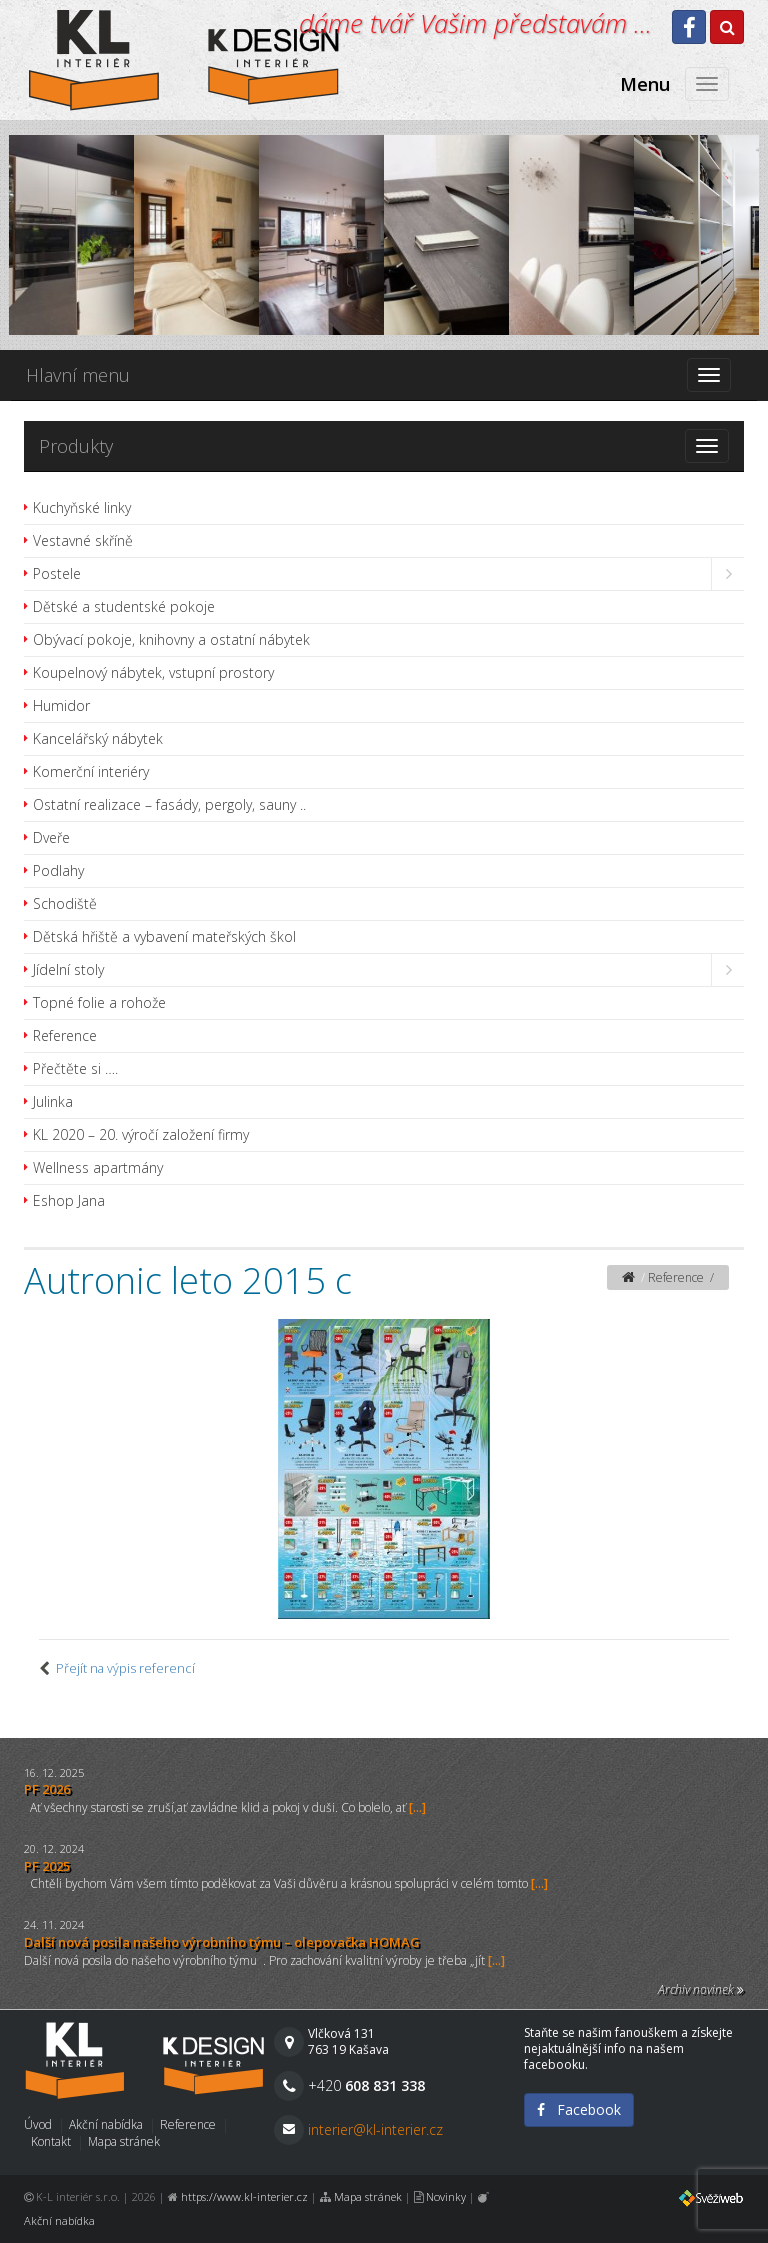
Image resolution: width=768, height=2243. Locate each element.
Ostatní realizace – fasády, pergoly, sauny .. (169, 804)
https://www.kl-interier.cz (244, 2196)
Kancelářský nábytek (98, 738)
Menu (645, 84)
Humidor (61, 705)
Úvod (38, 2124)
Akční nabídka (106, 2124)
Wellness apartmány (98, 1167)
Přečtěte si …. (75, 1068)
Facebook (579, 2109)
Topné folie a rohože (99, 1002)
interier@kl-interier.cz (375, 2129)
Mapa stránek (124, 2141)
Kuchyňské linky (82, 507)
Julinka (53, 1101)
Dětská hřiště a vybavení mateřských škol (164, 936)
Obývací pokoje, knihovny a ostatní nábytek (171, 639)
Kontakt (51, 2141)
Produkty (76, 446)
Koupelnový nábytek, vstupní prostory (153, 672)
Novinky (446, 2196)
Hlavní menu (78, 375)
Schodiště (65, 903)
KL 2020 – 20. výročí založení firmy (141, 1134)
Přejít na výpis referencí (125, 1668)
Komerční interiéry (91, 771)
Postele (57, 573)
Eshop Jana (69, 1200)
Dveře (51, 837)
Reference (65, 1035)
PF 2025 (47, 1866)
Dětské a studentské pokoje (124, 606)
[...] (417, 1807)
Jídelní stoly (68, 969)
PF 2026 (47, 1789)
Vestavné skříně (83, 540)
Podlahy (58, 870)
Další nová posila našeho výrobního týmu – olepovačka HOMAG (222, 1942)
